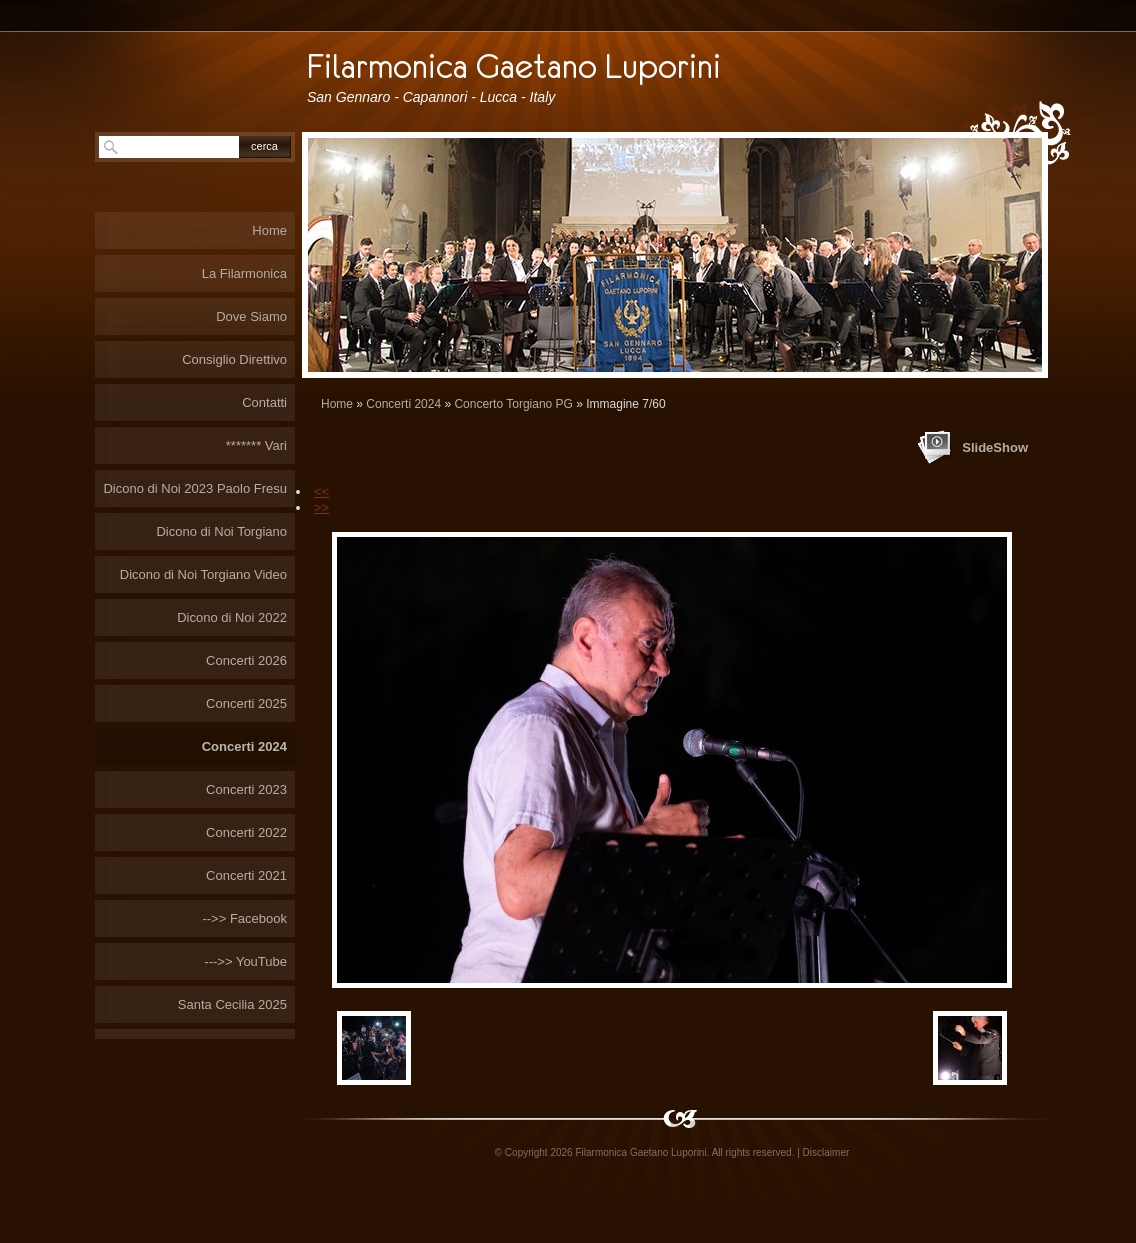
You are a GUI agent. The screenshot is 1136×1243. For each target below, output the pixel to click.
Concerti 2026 (246, 660)
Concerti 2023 (246, 789)
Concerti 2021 (246, 875)
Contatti (264, 402)
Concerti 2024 (403, 404)
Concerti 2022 (246, 832)
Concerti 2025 (246, 703)
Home (337, 404)
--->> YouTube (245, 961)
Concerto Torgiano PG (513, 404)
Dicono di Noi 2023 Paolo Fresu (195, 488)
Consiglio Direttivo (234, 359)
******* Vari (256, 445)
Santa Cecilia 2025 (232, 1004)
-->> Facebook (244, 918)
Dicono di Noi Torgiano (221, 531)
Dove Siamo (251, 316)
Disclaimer (826, 1152)
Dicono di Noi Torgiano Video (203, 574)
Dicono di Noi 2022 (232, 617)
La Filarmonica (244, 273)
